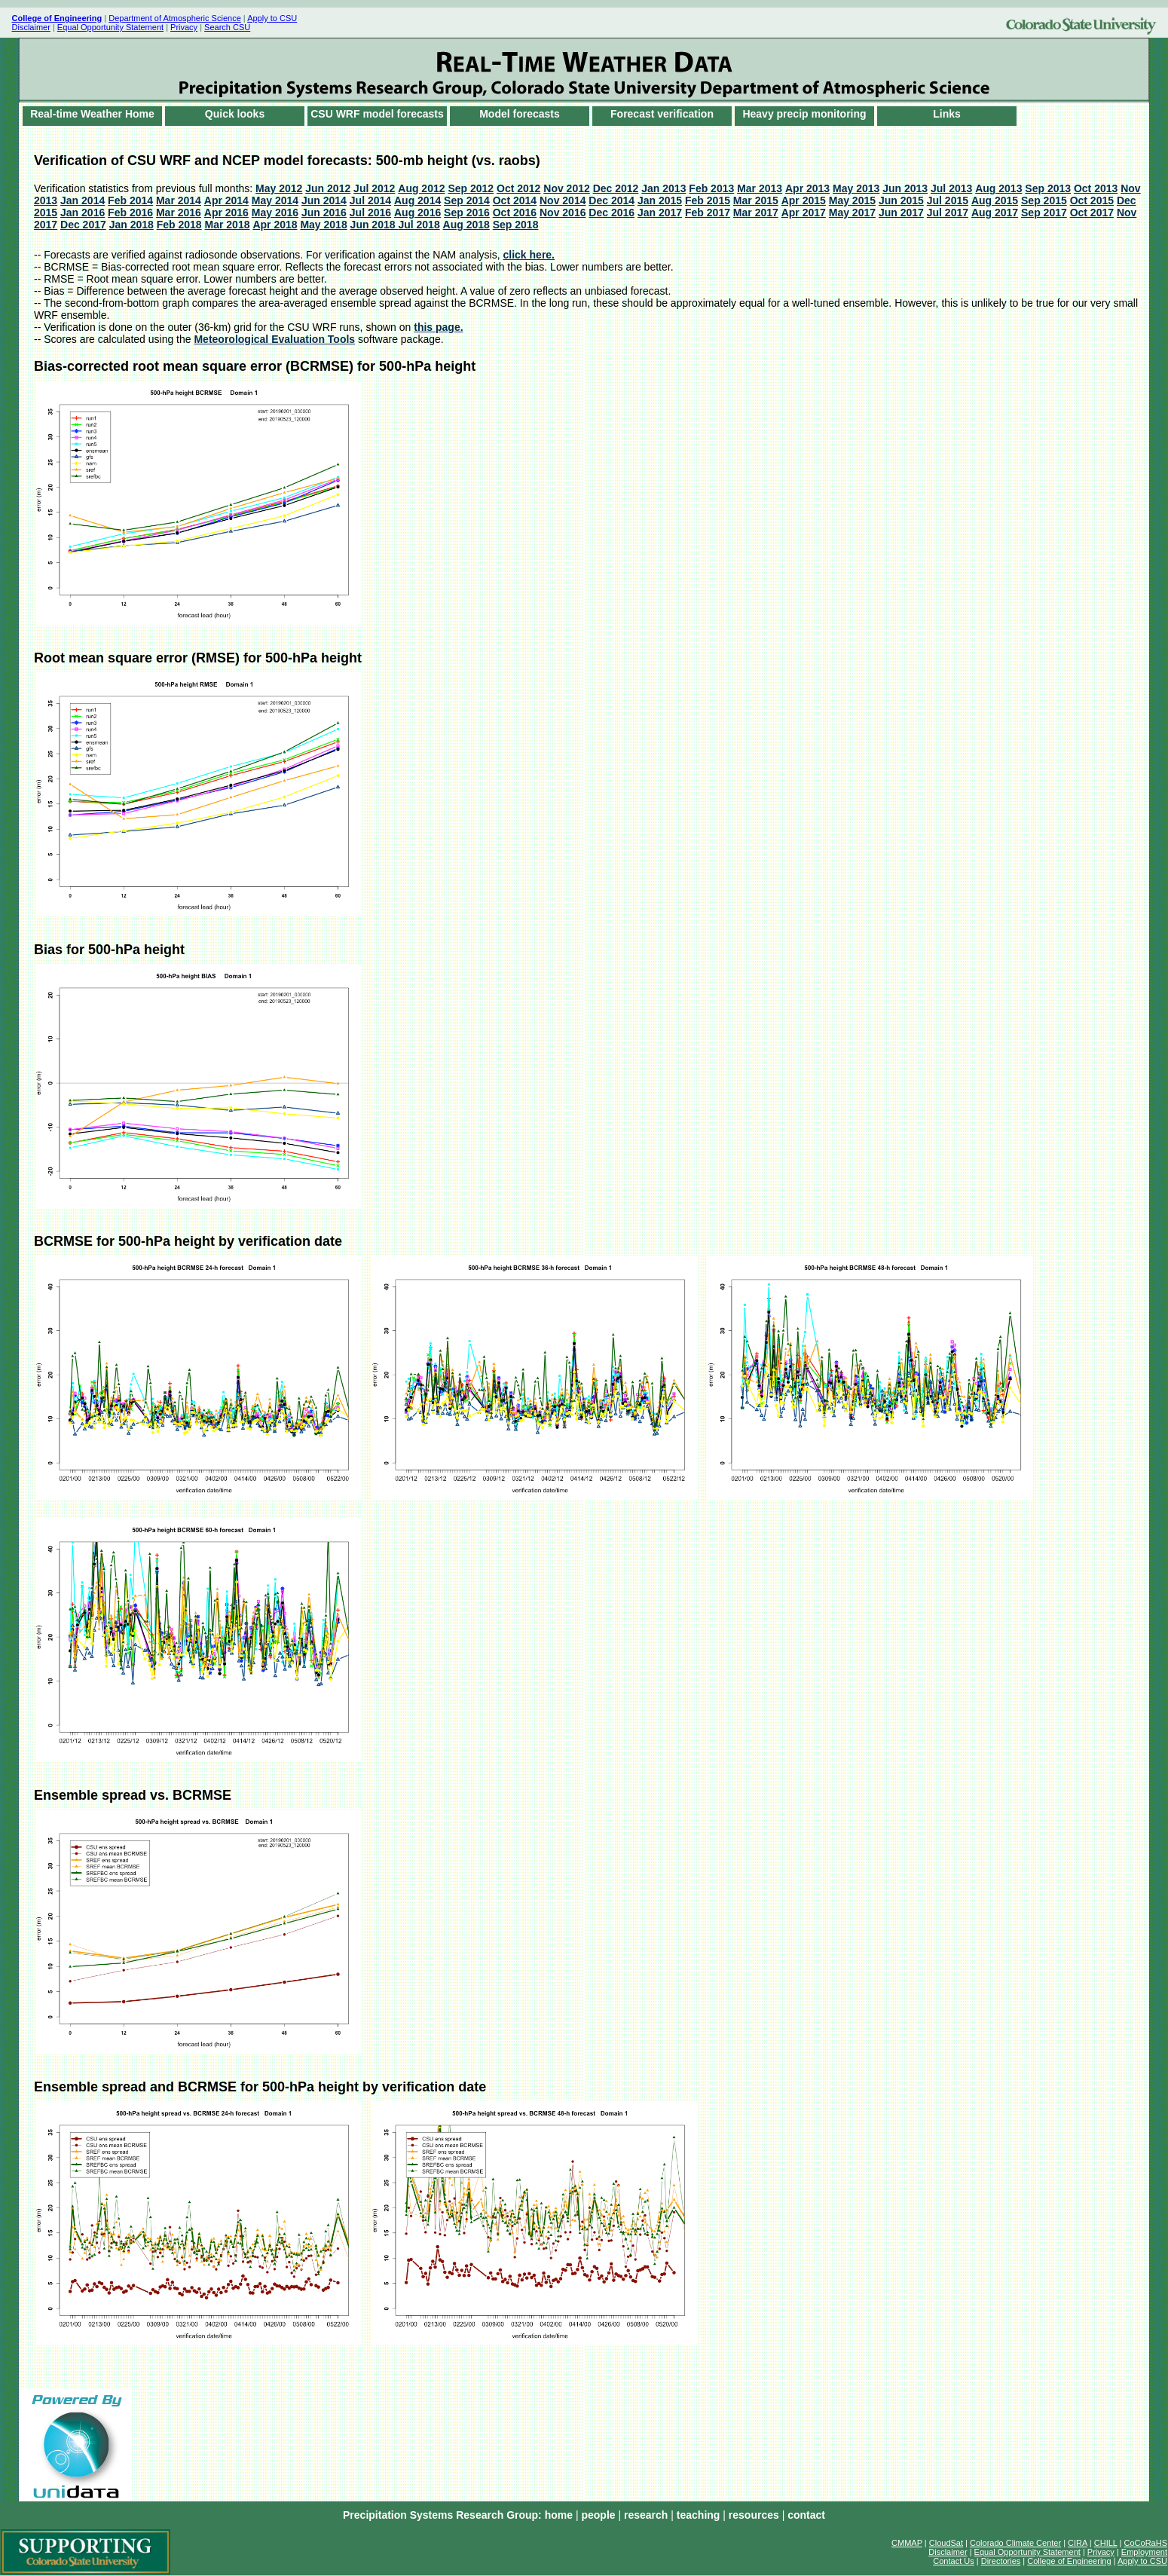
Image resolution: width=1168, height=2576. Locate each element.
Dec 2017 (83, 225)
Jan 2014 (82, 200)
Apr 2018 (274, 225)
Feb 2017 (707, 213)
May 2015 (852, 200)
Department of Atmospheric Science (174, 18)
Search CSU (227, 27)
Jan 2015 (660, 200)
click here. (529, 255)
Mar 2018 (227, 225)
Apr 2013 (807, 188)
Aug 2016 (417, 213)
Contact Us (953, 2560)
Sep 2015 (1044, 200)
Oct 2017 (1092, 213)
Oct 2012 (518, 188)
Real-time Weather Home (92, 114)
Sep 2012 (471, 188)
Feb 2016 (130, 213)
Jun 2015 (901, 200)
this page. (438, 327)
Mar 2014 (178, 200)
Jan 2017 (660, 213)
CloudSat (946, 2542)
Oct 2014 (515, 200)
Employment (1144, 2551)
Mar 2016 (178, 213)
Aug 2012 (421, 188)
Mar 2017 (755, 213)
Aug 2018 (466, 225)
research (646, 2515)
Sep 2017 (1044, 213)
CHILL (1106, 2542)
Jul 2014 (370, 200)
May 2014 (275, 200)
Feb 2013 (711, 188)
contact (806, 2515)
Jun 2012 (327, 188)
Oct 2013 (1096, 188)
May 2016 (275, 213)
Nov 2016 (563, 213)
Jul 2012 (374, 188)
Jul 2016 (370, 213)
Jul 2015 (947, 200)
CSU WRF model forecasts (377, 114)
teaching (698, 2515)
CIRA (1077, 2542)
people (598, 2515)
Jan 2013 (663, 188)
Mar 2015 (755, 200)
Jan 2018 (131, 225)
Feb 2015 (707, 200)
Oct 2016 (515, 213)
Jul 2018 (418, 225)
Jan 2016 (82, 213)
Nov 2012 (566, 188)
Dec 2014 (611, 200)
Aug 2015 (994, 200)
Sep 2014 (467, 200)
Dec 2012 (616, 188)
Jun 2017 (901, 213)
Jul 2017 (947, 213)
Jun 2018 (374, 225)
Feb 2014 (130, 200)
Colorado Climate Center (1015, 2542)
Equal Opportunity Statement (110, 27)
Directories (1001, 2560)
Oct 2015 (1092, 200)
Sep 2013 (1048, 188)
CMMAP (906, 2542)
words (584, 70)
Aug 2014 (417, 200)
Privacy (183, 27)
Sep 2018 (516, 225)
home (559, 2515)
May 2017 (852, 213)
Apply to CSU (272, 18)
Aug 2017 (994, 213)
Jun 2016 (324, 213)
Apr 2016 (226, 213)
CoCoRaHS (1145, 2542)
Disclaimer (31, 27)
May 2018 (323, 225)
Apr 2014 (226, 200)
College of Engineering (1069, 2560)
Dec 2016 (611, 213)
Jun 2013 (905, 188)
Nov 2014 (563, 200)
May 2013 (856, 188)
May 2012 (278, 188)
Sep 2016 (467, 213)
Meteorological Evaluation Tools (274, 339)
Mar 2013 (759, 188)
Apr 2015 (803, 200)
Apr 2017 (803, 213)
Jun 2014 (324, 200)
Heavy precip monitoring (804, 114)
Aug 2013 (998, 188)
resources (754, 2515)
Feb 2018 (179, 225)
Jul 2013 (951, 188)
